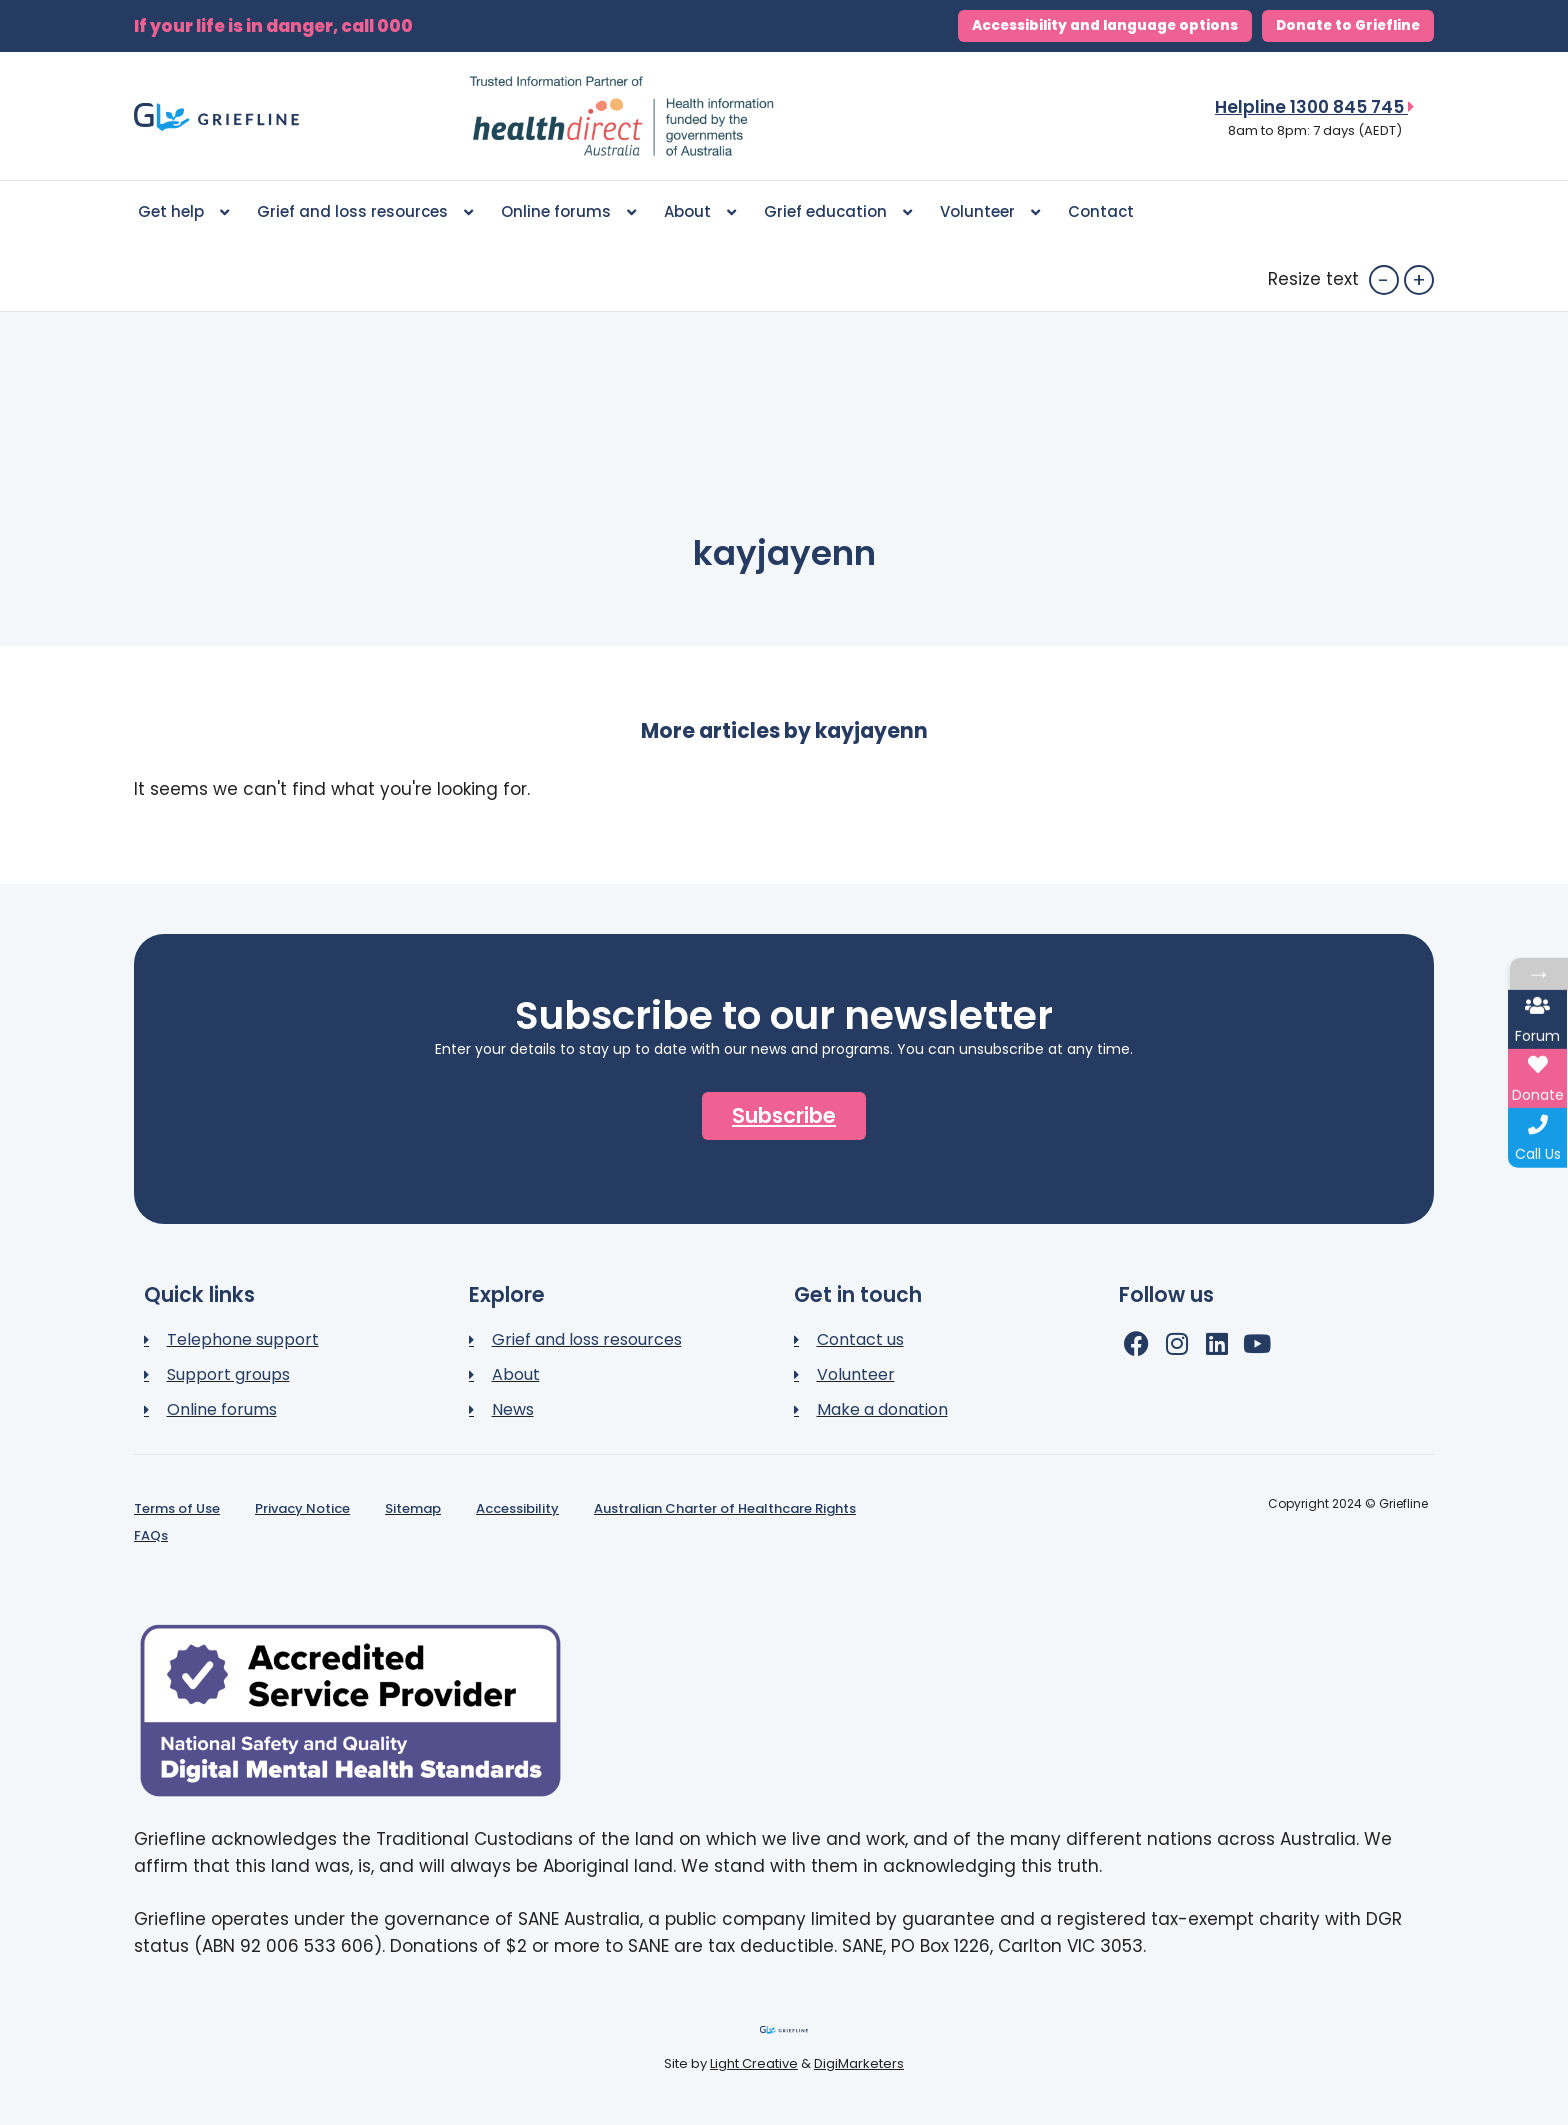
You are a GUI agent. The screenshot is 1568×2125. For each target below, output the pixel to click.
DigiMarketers (859, 2063)
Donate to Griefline (1348, 25)
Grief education (838, 212)
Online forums (568, 212)
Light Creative (754, 2063)
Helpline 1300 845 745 (1314, 107)
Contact (1101, 211)
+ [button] (1419, 280)
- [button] (1383, 280)
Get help (183, 212)
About (700, 212)
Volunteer (990, 212)
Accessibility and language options (1105, 25)
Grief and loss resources (365, 212)
